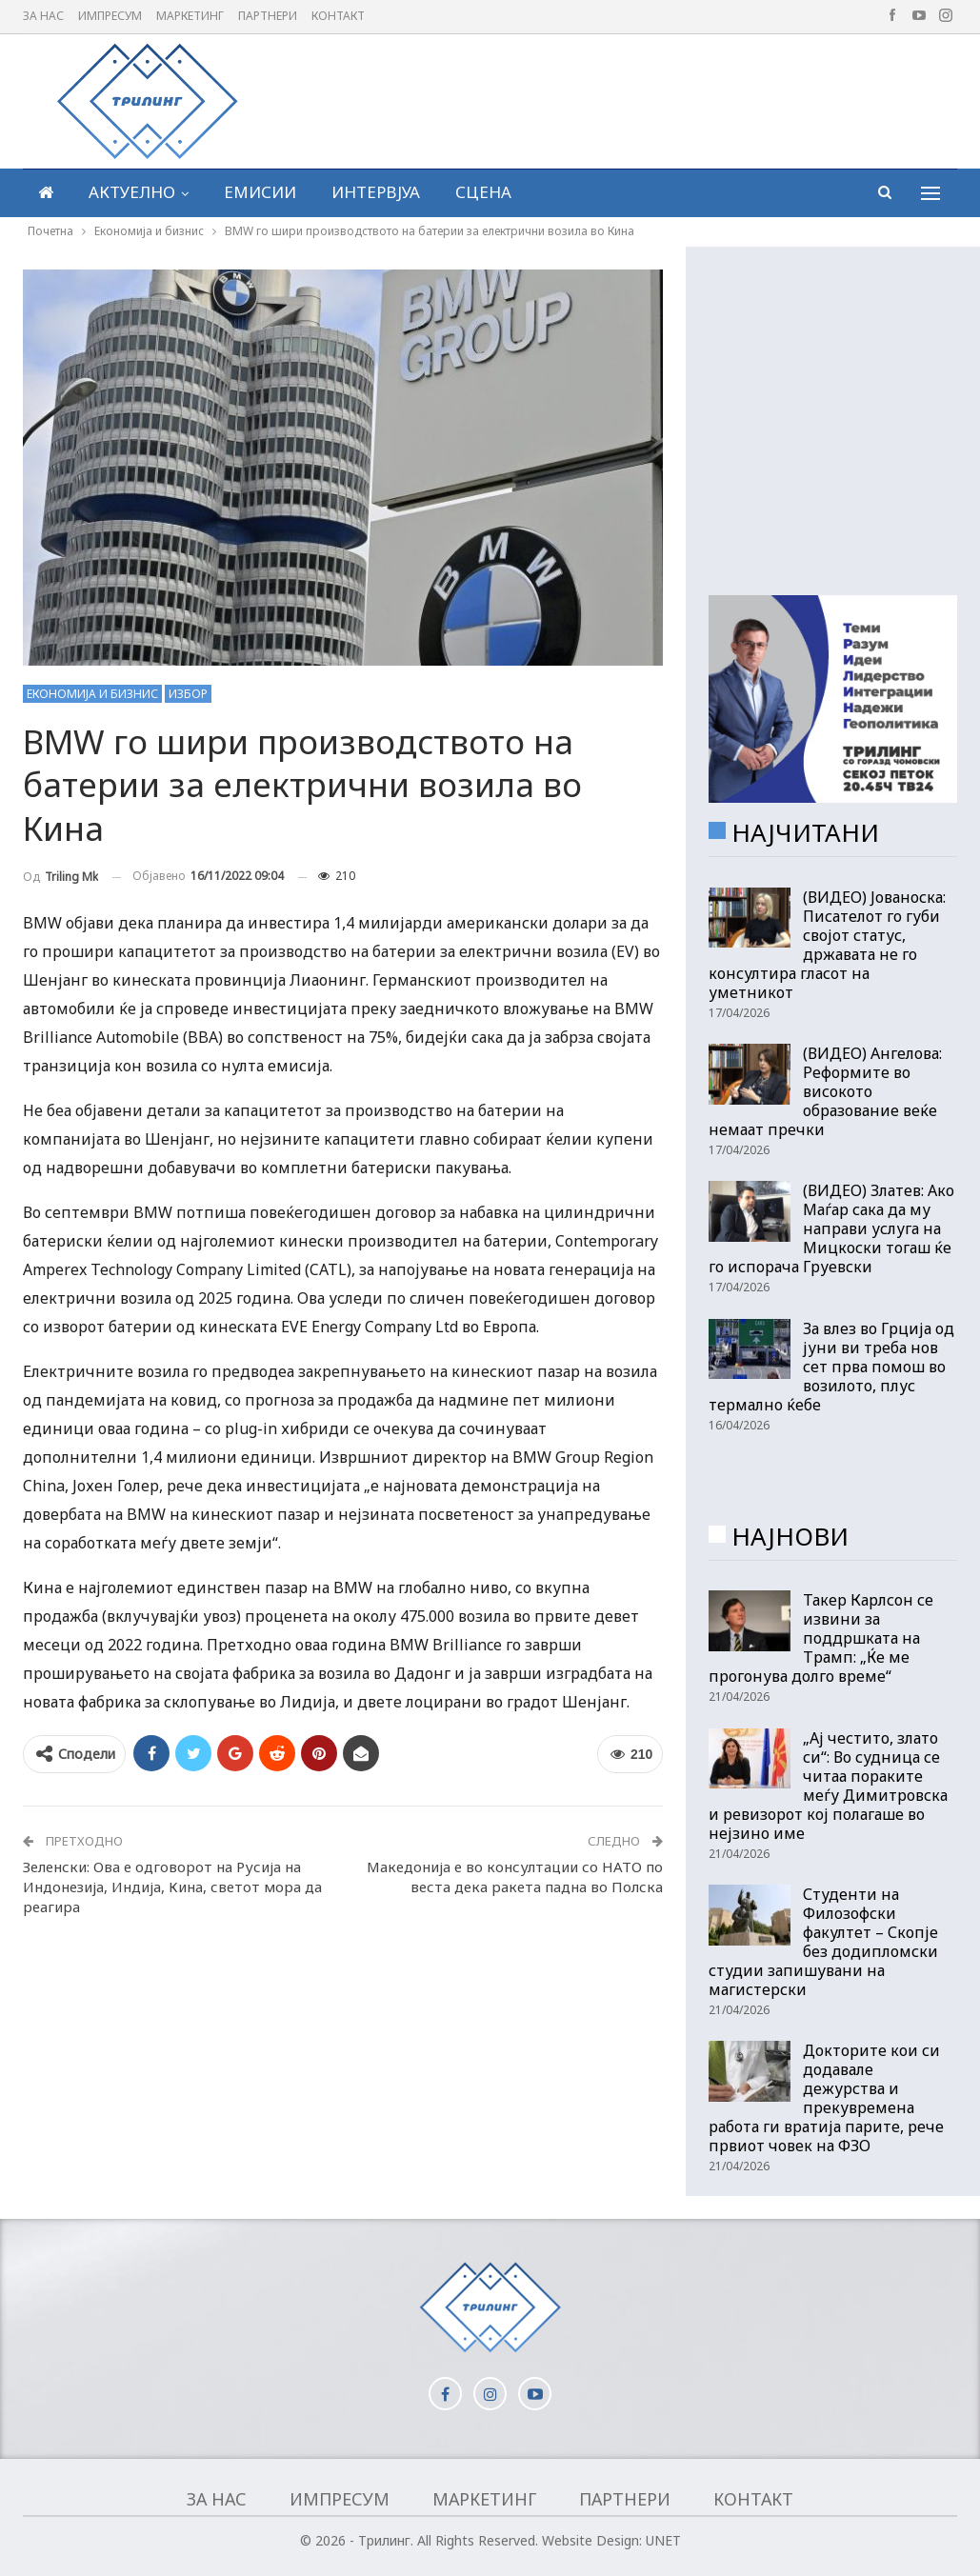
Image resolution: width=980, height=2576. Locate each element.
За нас (43, 16)
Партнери (267, 16)
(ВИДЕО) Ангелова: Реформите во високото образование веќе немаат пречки (825, 1091)
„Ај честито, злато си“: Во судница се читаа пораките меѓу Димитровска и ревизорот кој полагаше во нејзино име (828, 1785)
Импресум (110, 16)
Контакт (338, 16)
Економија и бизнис (92, 694)
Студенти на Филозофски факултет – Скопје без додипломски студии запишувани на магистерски (823, 1942)
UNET (663, 2540)
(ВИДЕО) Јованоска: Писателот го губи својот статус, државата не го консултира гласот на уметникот (827, 945)
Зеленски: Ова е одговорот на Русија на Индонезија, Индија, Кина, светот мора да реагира (172, 1886)
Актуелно (132, 192)
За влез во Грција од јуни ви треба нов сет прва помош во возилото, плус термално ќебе (831, 1366)
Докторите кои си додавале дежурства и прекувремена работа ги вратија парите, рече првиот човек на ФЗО (826, 2098)
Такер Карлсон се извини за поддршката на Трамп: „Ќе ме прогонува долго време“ (821, 1638)
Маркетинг (190, 16)
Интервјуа (375, 192)
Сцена (483, 192)
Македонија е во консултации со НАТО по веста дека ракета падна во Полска (515, 1876)
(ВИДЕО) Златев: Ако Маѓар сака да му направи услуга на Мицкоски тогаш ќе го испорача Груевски (831, 1228)
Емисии (260, 192)
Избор (188, 694)
